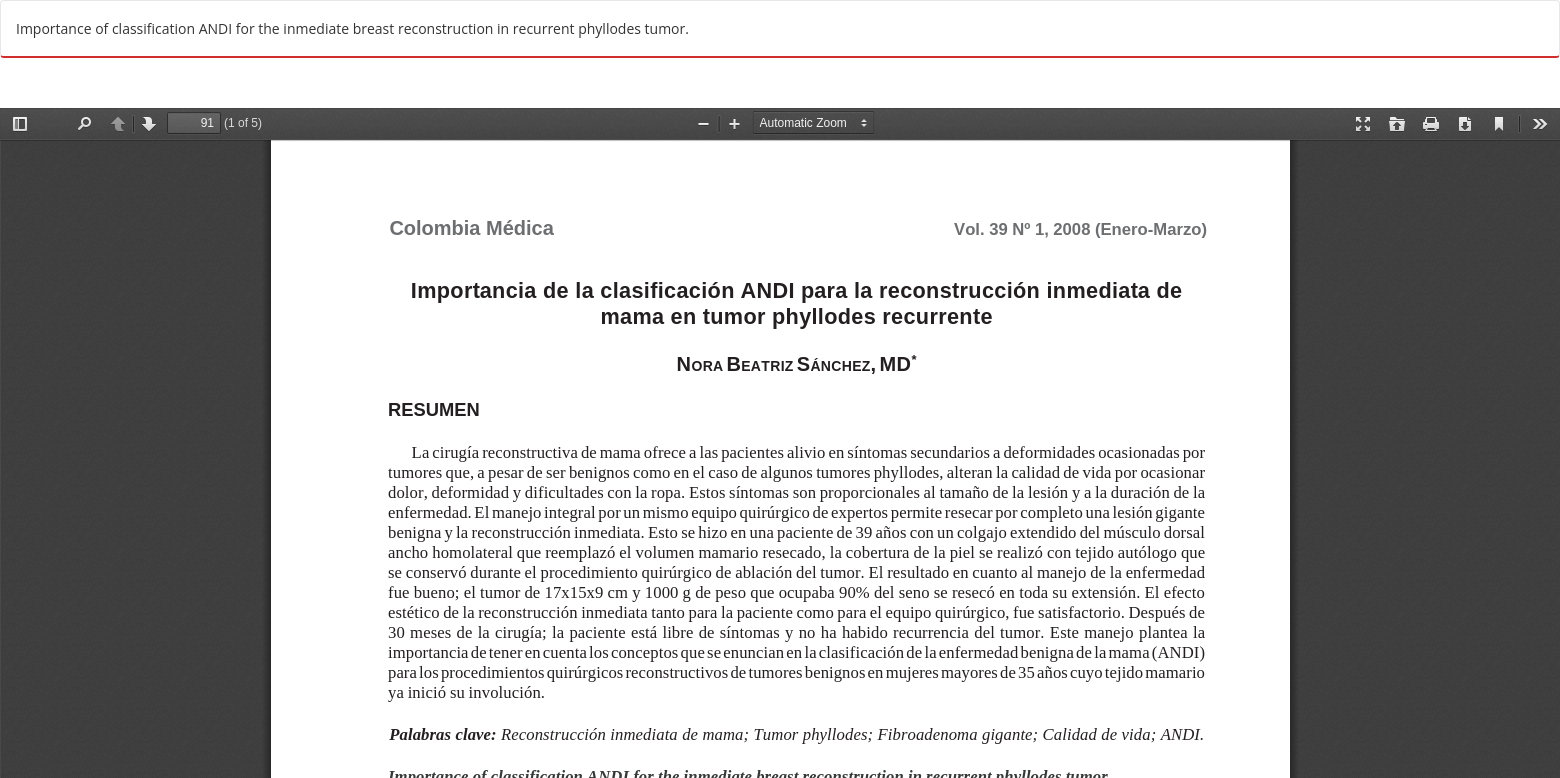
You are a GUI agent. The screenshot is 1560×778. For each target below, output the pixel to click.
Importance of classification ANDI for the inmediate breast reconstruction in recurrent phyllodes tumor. (352, 28)
